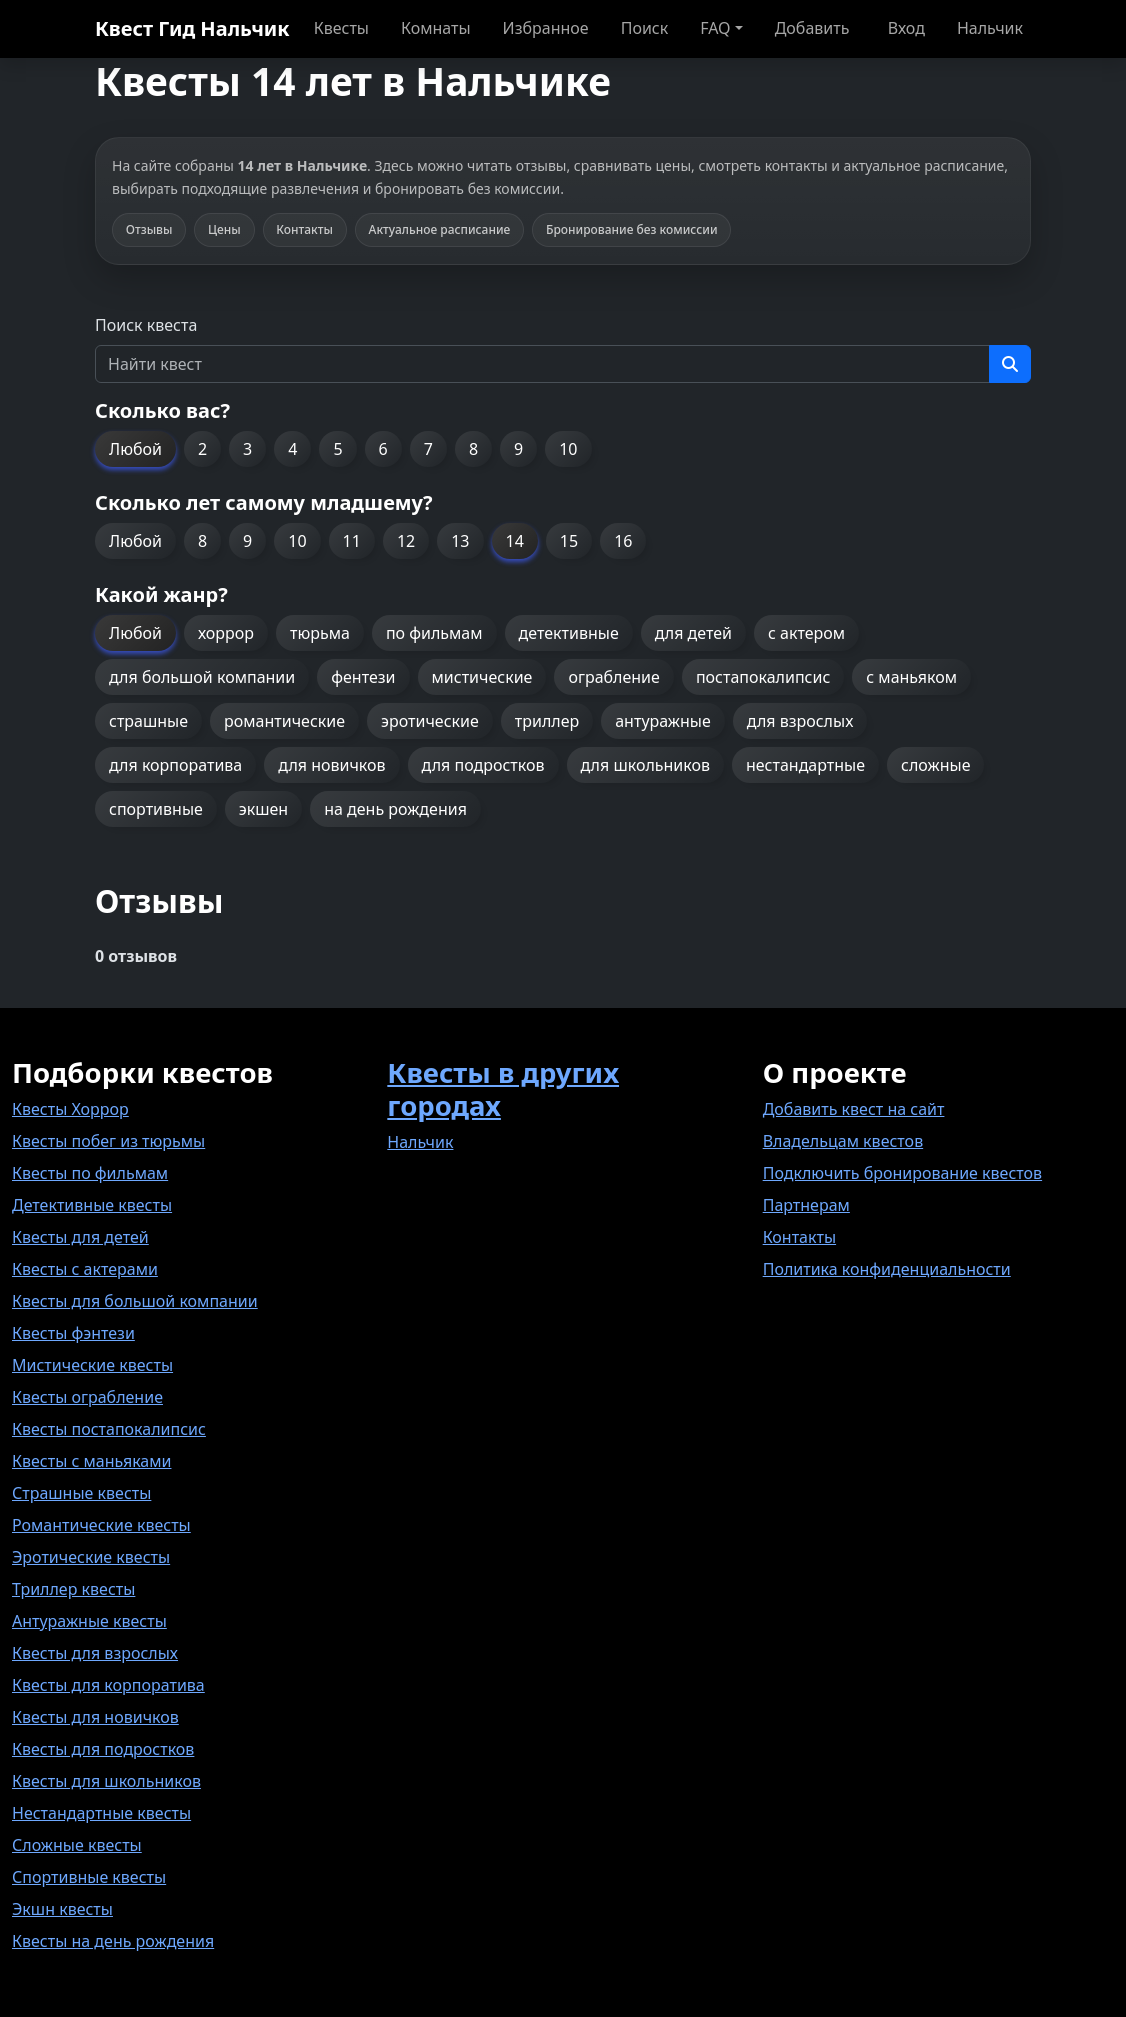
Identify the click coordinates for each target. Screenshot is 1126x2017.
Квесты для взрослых (95, 1653)
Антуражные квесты (89, 1621)
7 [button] (428, 449)
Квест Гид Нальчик (192, 28)
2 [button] (202, 449)
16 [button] (623, 541)
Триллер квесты (73, 1589)
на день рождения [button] (395, 809)
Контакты (799, 1237)
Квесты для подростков (103, 1749)
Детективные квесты (92, 1205)
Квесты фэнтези (73, 1333)
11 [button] (352, 541)
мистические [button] (482, 677)
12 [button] (406, 541)
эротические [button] (430, 721)
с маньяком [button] (911, 677)
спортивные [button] (156, 809)
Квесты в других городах (503, 1089)
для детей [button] (693, 633)
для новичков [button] (331, 765)
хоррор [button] (226, 633)
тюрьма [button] (320, 633)
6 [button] (383, 449)
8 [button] (473, 449)
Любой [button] (135, 449)
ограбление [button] (613, 677)
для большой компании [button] (202, 677)
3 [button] (247, 449)
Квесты (341, 28)
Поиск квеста (146, 325)
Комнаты (436, 28)
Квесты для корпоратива (108, 1685)
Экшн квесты (62, 1909)
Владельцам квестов (843, 1141)
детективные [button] (569, 633)
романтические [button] (284, 721)
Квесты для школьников (106, 1781)
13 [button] (460, 541)
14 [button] (515, 541)
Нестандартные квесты (101, 1813)
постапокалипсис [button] (763, 677)
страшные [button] (148, 721)
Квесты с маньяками (91, 1461)
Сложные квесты (77, 1845)
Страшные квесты (81, 1493)
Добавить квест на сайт (854, 1109)
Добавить (812, 28)
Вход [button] (906, 28)
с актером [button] (806, 633)
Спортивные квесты (89, 1877)
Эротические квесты (91, 1557)
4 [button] (292, 449)
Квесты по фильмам (90, 1173)
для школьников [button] (645, 765)
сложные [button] (935, 765)
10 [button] (568, 449)
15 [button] (569, 541)
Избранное (546, 28)
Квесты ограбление (87, 1397)
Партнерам (806, 1205)
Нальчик (990, 28)
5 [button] (337, 449)
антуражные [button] (663, 721)
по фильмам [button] (434, 633)
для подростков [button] (483, 765)
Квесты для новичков (95, 1717)
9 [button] (518, 449)
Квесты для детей (80, 1237)
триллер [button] (547, 721)
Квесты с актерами (85, 1269)
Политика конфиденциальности (887, 1269)
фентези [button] (363, 677)
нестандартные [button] (805, 765)
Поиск (645, 28)
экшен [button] (263, 809)
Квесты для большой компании (135, 1301)
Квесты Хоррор (70, 1109)
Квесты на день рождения (113, 1941)
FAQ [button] (715, 28)
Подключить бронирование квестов (902, 1173)
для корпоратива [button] (175, 765)
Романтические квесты (101, 1525)
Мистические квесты (92, 1365)
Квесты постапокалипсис (109, 1429)
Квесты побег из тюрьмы (108, 1141)
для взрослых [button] (800, 721)
